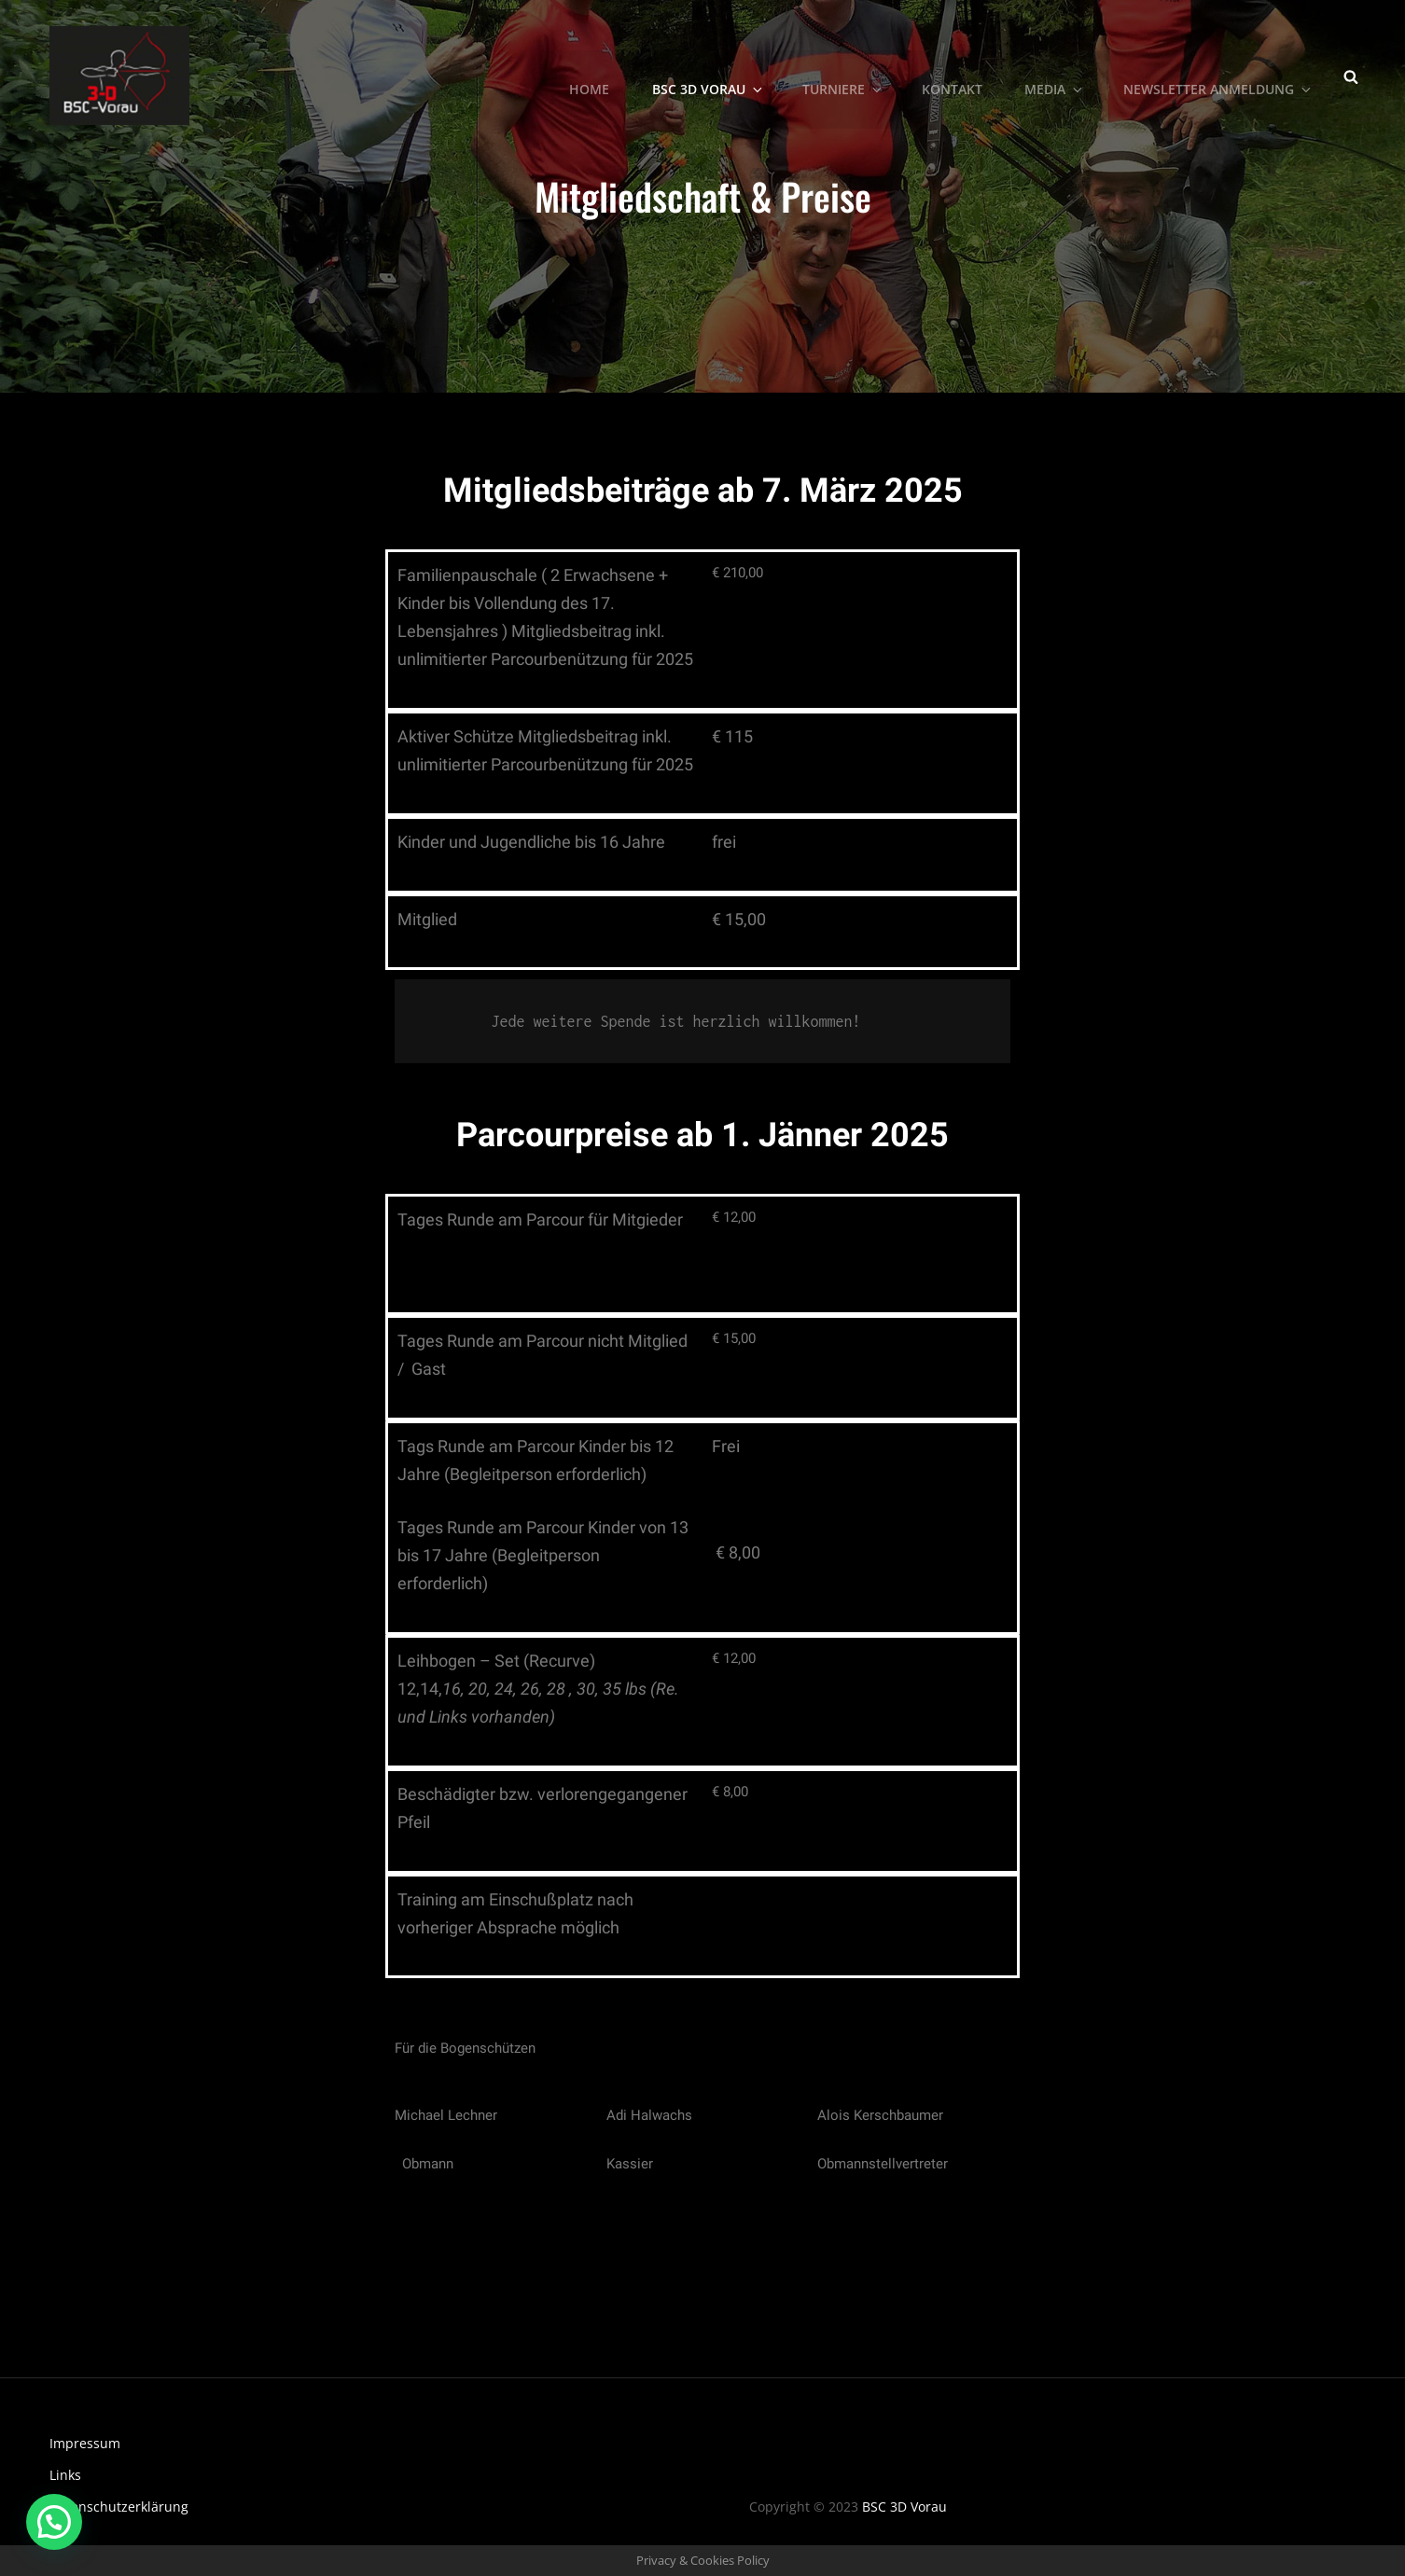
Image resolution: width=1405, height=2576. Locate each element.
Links (65, 2475)
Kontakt (953, 75)
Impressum (84, 2443)
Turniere (844, 75)
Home (591, 75)
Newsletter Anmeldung (1218, 75)
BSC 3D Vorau (709, 75)
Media (1055, 75)
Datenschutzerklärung (118, 2506)
